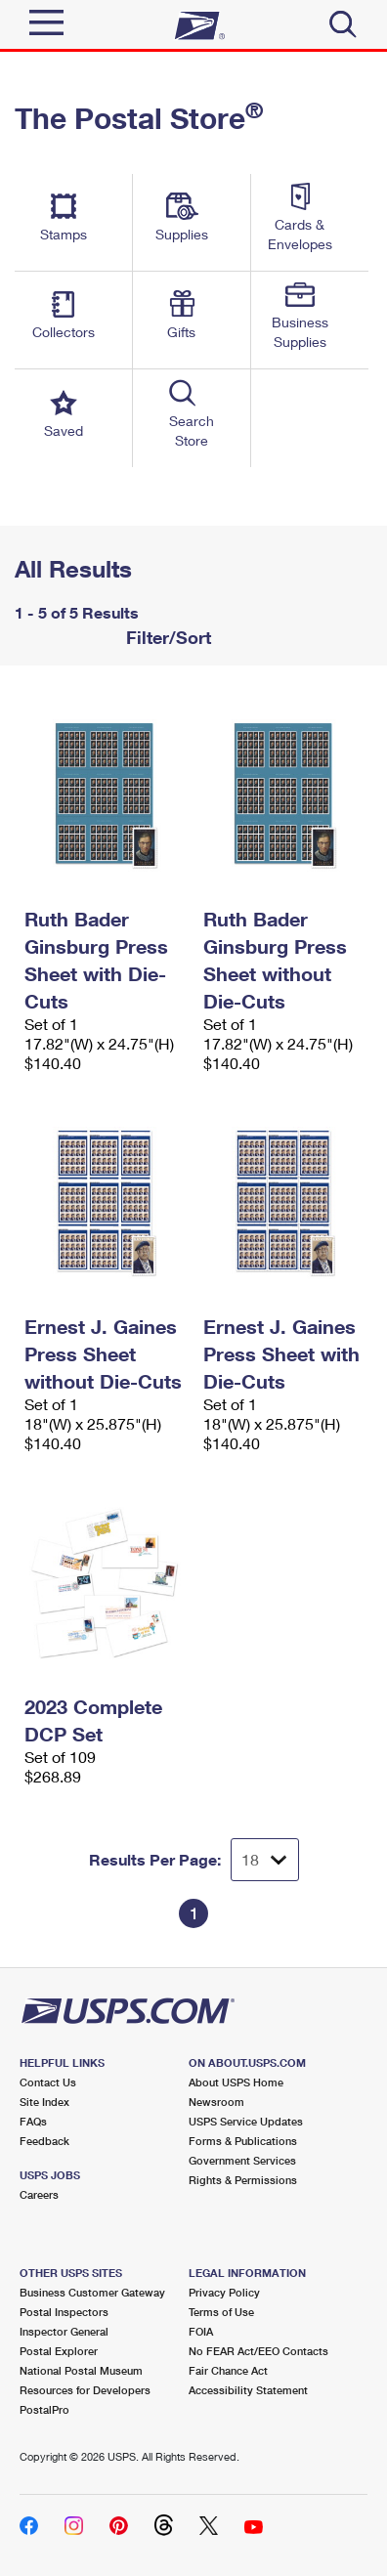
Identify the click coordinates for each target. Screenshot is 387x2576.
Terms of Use (221, 2311)
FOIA (201, 2331)
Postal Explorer (59, 2350)
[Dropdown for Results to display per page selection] (265, 1859)
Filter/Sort (166, 637)
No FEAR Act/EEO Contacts (258, 2350)
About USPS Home (236, 2082)
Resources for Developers (85, 2389)
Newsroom (216, 2101)
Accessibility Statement (248, 2389)
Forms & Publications (243, 2140)
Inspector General (64, 2331)
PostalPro (44, 2409)
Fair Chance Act (228, 2370)
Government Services (242, 2160)
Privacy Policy (224, 2292)
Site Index (44, 2101)
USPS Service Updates (246, 2121)
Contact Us (48, 2082)
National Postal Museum (81, 2370)
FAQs (33, 2121)
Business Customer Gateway (92, 2292)
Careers (39, 2194)
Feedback (44, 2140)
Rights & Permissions (243, 2179)
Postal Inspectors (64, 2311)
